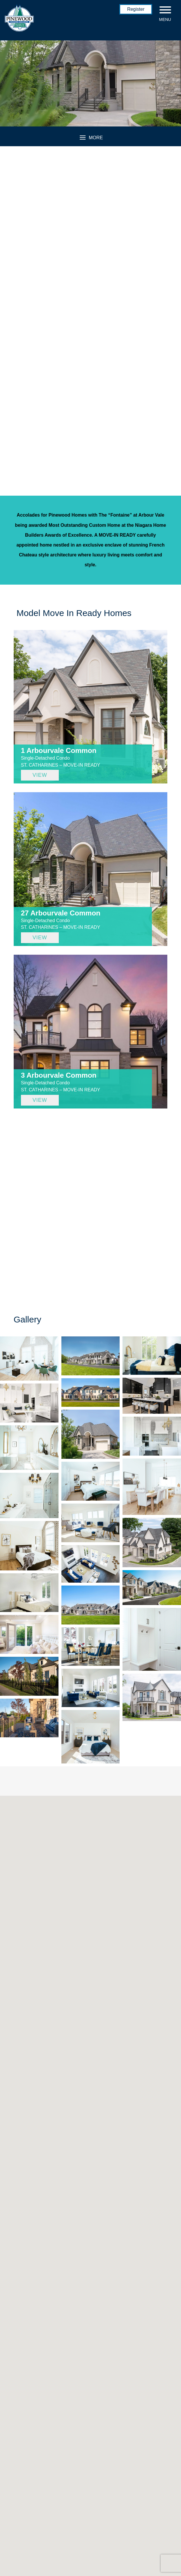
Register (136, 9)
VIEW (40, 775)
